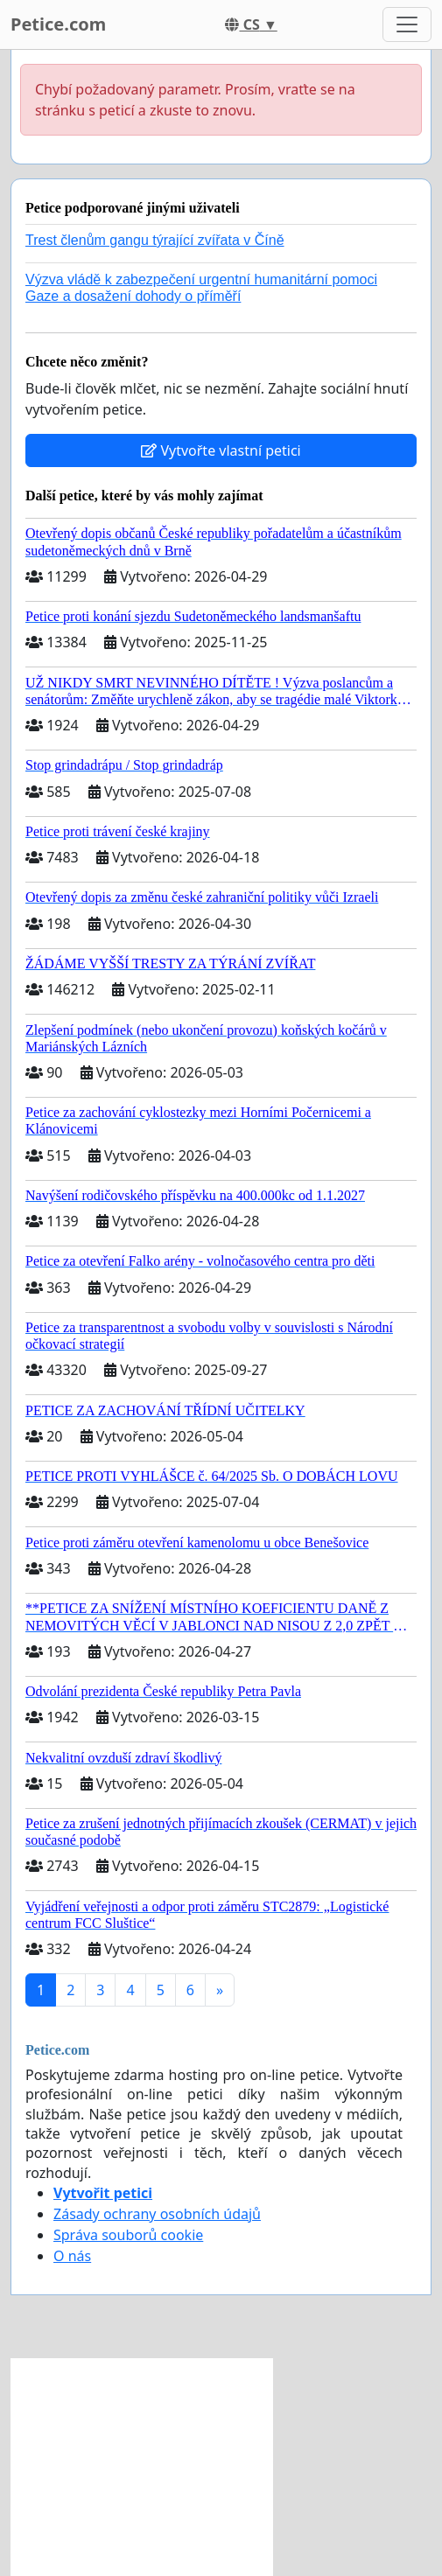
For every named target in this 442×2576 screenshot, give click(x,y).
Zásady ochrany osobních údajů (157, 2213)
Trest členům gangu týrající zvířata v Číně (154, 240)
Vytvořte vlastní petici (221, 450)
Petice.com (58, 24)
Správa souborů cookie (128, 2234)
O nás (72, 2255)
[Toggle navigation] (406, 24)
